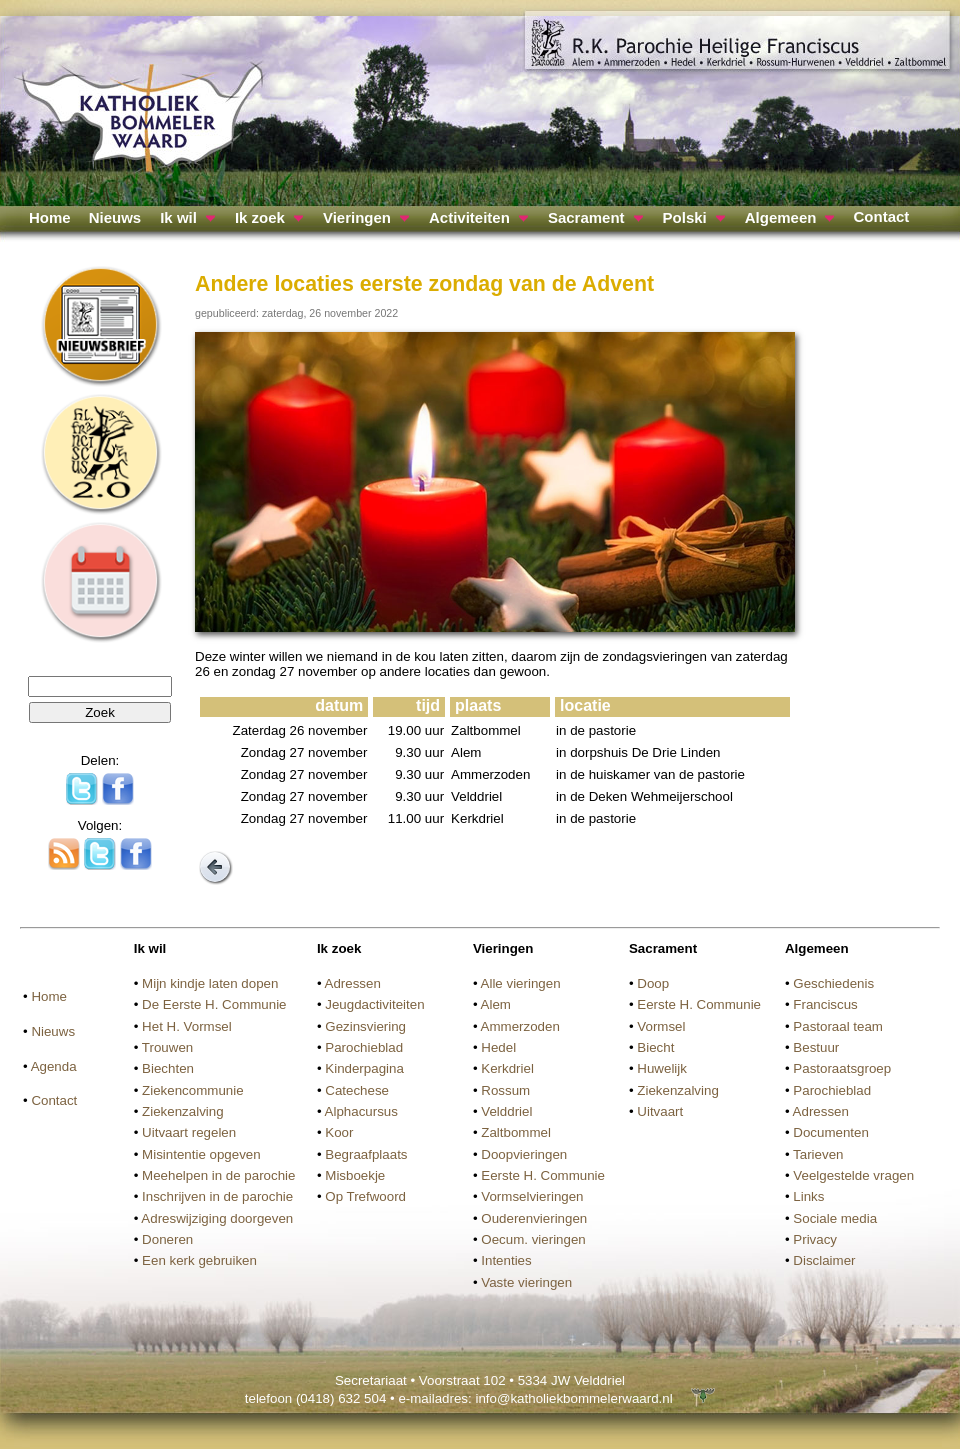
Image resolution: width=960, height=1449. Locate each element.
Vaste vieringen (526, 1282)
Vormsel (661, 1026)
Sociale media (835, 1218)
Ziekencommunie (192, 1090)
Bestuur (816, 1047)
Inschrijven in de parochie (217, 1196)
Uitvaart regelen (189, 1132)
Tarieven (818, 1154)
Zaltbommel (516, 1132)
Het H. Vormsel (187, 1026)
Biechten (168, 1068)
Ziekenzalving (183, 1111)
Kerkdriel (507, 1068)
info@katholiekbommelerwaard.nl (573, 1398)
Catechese (357, 1090)
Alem (496, 1004)
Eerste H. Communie (543, 1175)
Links (808, 1196)
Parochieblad (364, 1047)
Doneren (167, 1239)
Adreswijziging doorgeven (217, 1218)
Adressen (353, 983)
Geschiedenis (833, 983)
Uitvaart (660, 1111)
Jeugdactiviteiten (374, 1004)
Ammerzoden (520, 1026)
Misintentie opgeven (201, 1154)
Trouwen (167, 1047)
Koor (339, 1132)
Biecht (655, 1047)
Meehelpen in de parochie (218, 1175)
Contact (881, 216)
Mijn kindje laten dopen (210, 983)
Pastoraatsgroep (842, 1068)
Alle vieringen (521, 983)
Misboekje (355, 1175)
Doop (653, 983)
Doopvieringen (524, 1154)
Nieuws (115, 217)
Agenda (54, 1066)
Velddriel (506, 1111)
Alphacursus (361, 1111)
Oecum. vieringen (533, 1239)
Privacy (815, 1239)
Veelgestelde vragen (853, 1175)
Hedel (498, 1047)
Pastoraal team (838, 1026)
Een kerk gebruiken (199, 1260)
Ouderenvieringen (534, 1218)
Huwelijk (662, 1068)
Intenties (506, 1260)
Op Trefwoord (365, 1196)
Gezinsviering (365, 1026)
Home (50, 217)
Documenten (831, 1132)
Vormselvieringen (532, 1196)
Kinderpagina (364, 1068)
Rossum (505, 1090)
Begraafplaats (366, 1154)
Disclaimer (824, 1260)
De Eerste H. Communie (214, 1004)
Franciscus (825, 1004)
